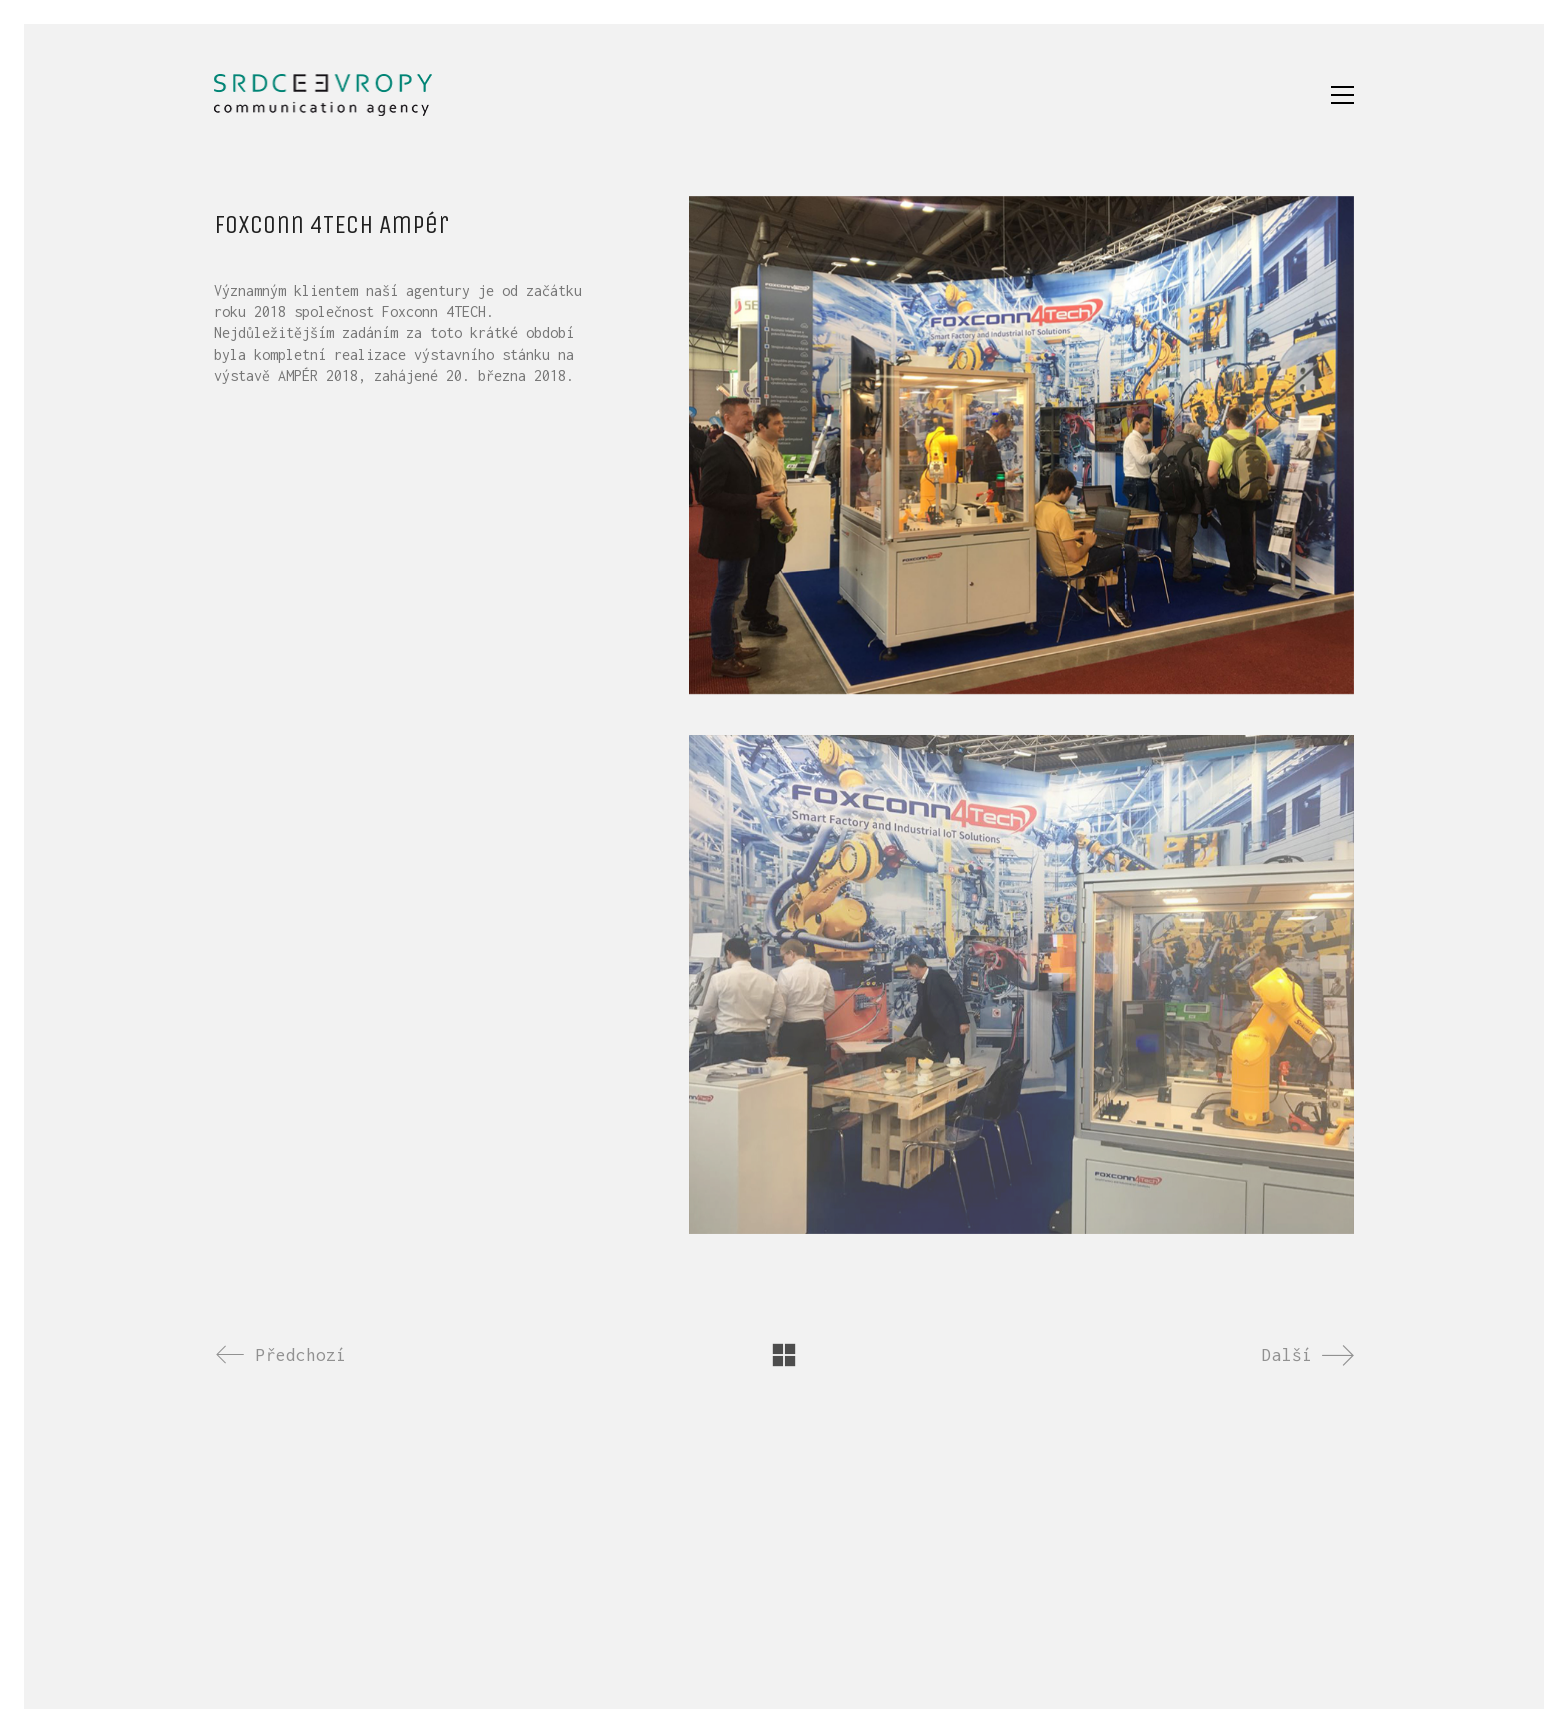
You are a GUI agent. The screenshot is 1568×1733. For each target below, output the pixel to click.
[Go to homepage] (323, 95)
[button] (1342, 95)
